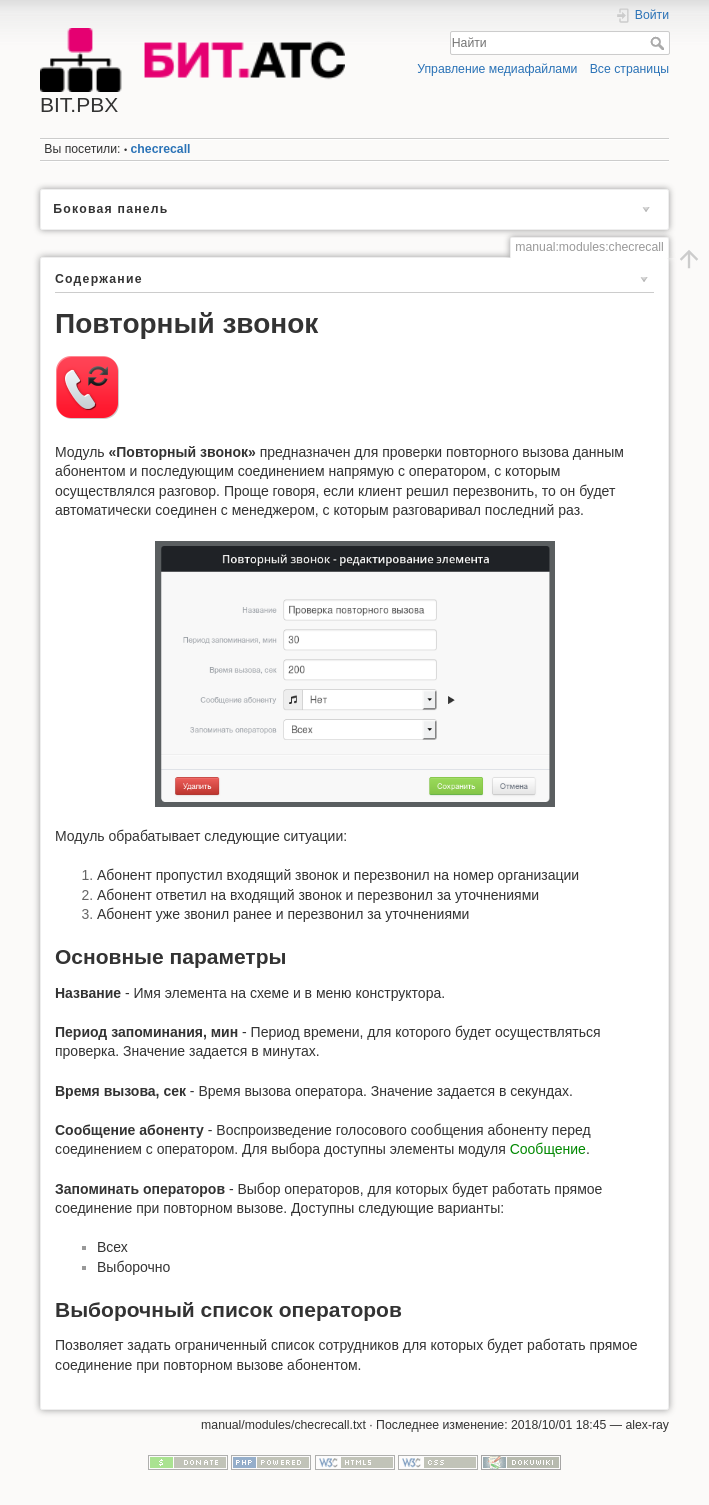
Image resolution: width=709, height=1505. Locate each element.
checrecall (161, 149)
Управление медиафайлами (497, 69)
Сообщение (548, 1149)
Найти (659, 43)
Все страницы (629, 69)
